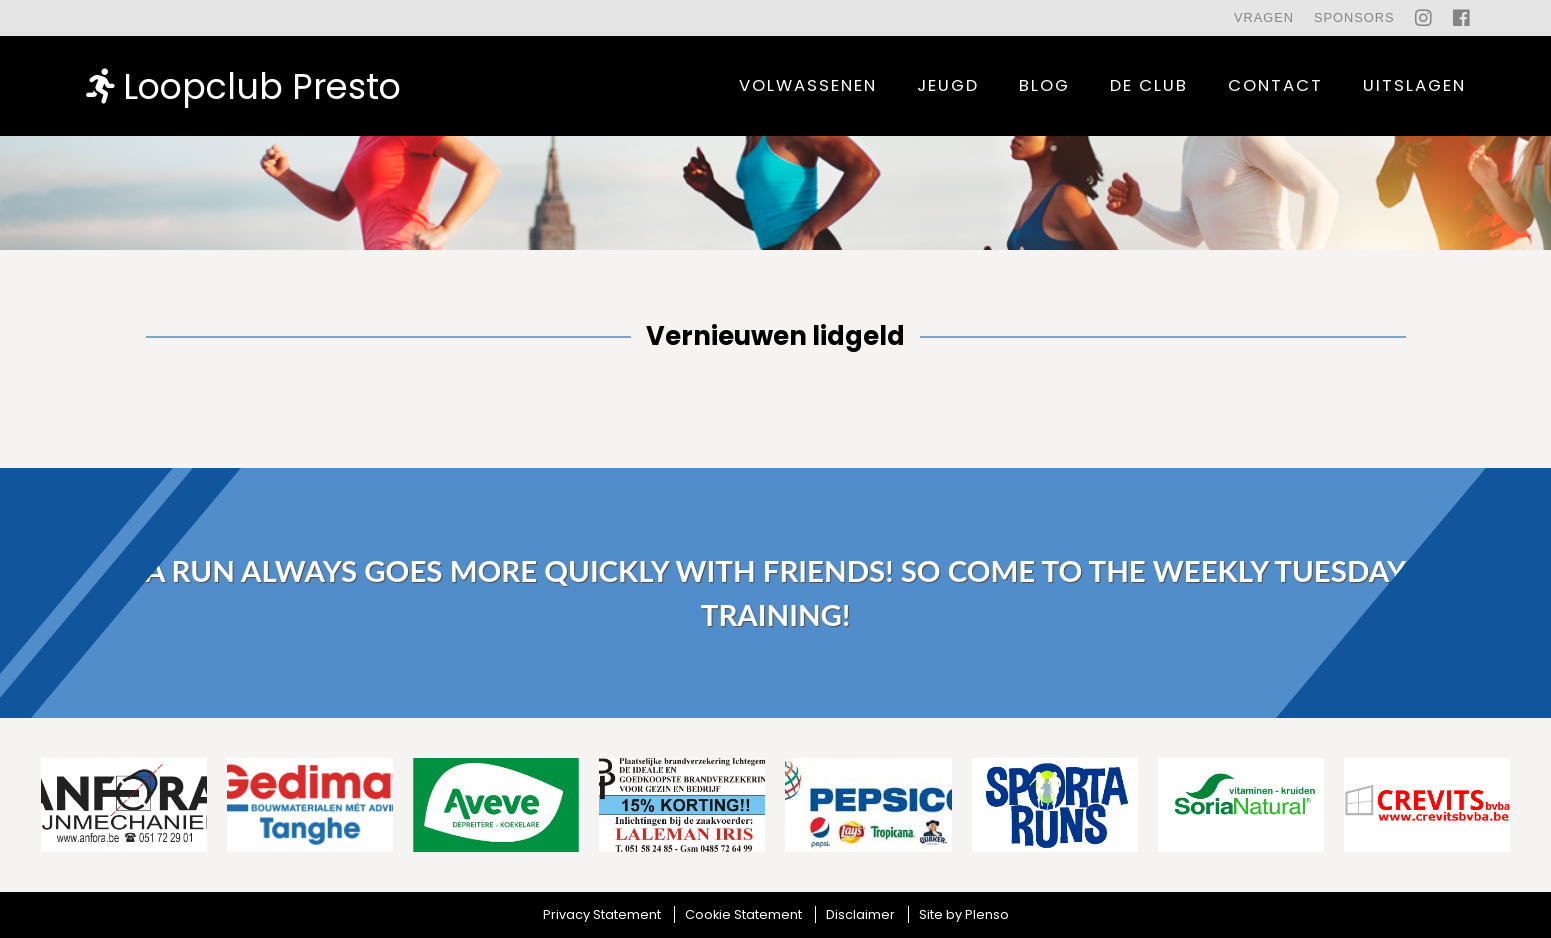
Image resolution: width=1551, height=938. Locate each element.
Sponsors (1354, 17)
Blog (1044, 85)
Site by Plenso (964, 914)
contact (1275, 85)
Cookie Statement (743, 914)
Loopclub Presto (243, 85)
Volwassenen (808, 85)
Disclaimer (860, 914)
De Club (1149, 85)
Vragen (1264, 17)
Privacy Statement (602, 914)
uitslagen (1414, 85)
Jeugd (948, 85)
